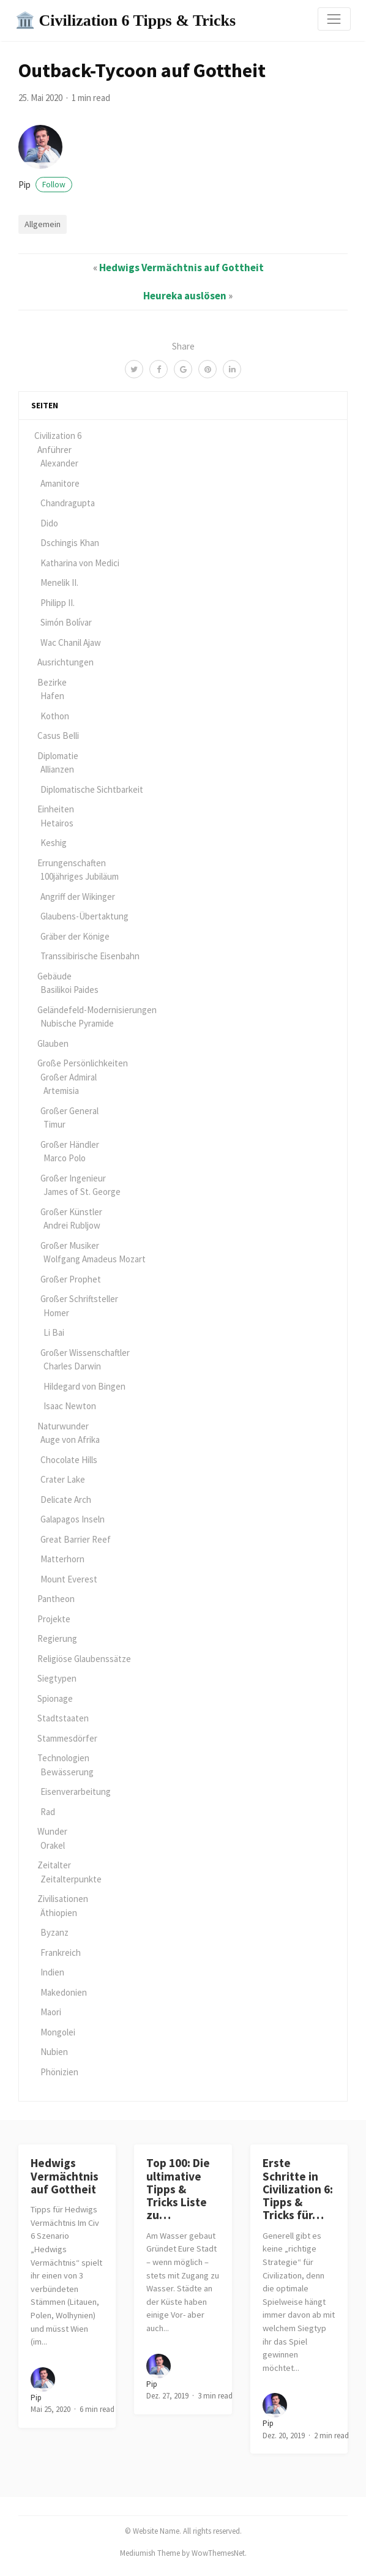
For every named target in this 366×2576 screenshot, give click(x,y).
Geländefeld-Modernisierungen (97, 1010)
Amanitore (60, 483)
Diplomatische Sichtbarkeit (91, 789)
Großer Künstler (71, 1212)
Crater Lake (62, 1479)
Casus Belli (58, 735)
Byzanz (54, 1932)
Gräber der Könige (75, 936)
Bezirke (52, 682)
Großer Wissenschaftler (85, 1352)
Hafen (52, 696)
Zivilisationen (62, 1898)
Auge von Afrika (70, 1439)
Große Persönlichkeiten (82, 1063)
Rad (47, 1812)
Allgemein (42, 224)
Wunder (52, 1831)
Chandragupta (67, 503)
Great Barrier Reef (75, 1539)
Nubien (54, 2051)
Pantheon (56, 1598)
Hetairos (56, 823)
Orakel (52, 1845)
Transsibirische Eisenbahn (90, 956)
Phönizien (59, 2072)
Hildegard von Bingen (84, 1386)
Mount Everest (68, 1579)
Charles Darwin (72, 1366)
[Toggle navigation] (334, 19)
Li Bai (53, 1332)
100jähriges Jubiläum (79, 876)
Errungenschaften (71, 863)
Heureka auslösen (184, 295)
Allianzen (57, 769)
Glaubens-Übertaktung (84, 916)
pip (45, 184)
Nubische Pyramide (77, 1023)
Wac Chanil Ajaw (70, 642)
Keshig (53, 842)
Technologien (63, 1758)
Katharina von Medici (79, 563)
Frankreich (60, 1952)
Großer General (69, 1111)
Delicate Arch (65, 1499)
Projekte (53, 1619)
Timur (54, 1124)
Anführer (54, 449)
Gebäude (54, 976)
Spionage (55, 1698)
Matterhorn (62, 1559)
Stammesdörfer (67, 1738)
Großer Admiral (68, 1077)
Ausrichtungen (65, 662)
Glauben (53, 1043)
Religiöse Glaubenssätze (84, 1658)
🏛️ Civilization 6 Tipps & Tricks (125, 20)
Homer (56, 1313)
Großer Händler (69, 1144)
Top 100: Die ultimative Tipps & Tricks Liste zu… (178, 2188)
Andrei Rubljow (71, 1225)
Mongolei (57, 2032)
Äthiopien (58, 1913)
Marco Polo (64, 1158)
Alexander (59, 463)
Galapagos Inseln (72, 1519)
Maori (50, 2012)
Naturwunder (63, 1426)
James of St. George (82, 1191)
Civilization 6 (57, 435)
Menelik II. (59, 582)
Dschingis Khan (69, 543)
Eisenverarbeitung (75, 1791)
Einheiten (55, 809)
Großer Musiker (69, 1245)
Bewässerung (67, 1772)
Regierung (57, 1638)
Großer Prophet (70, 1279)
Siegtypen (57, 1678)
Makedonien (63, 1992)
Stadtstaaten (63, 1718)
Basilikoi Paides (69, 989)
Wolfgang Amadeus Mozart (94, 1259)
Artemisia (61, 1090)
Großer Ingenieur (73, 1178)
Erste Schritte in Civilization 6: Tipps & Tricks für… (298, 2188)
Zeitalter (54, 1865)
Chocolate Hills (68, 1460)
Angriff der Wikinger (77, 896)
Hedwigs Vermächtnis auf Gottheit (181, 267)
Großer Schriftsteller (79, 1299)
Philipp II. (57, 602)
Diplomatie (57, 756)
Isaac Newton (69, 1406)
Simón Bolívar (66, 622)
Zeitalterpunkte (71, 1879)
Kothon (54, 716)
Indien (52, 1972)
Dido (49, 523)
